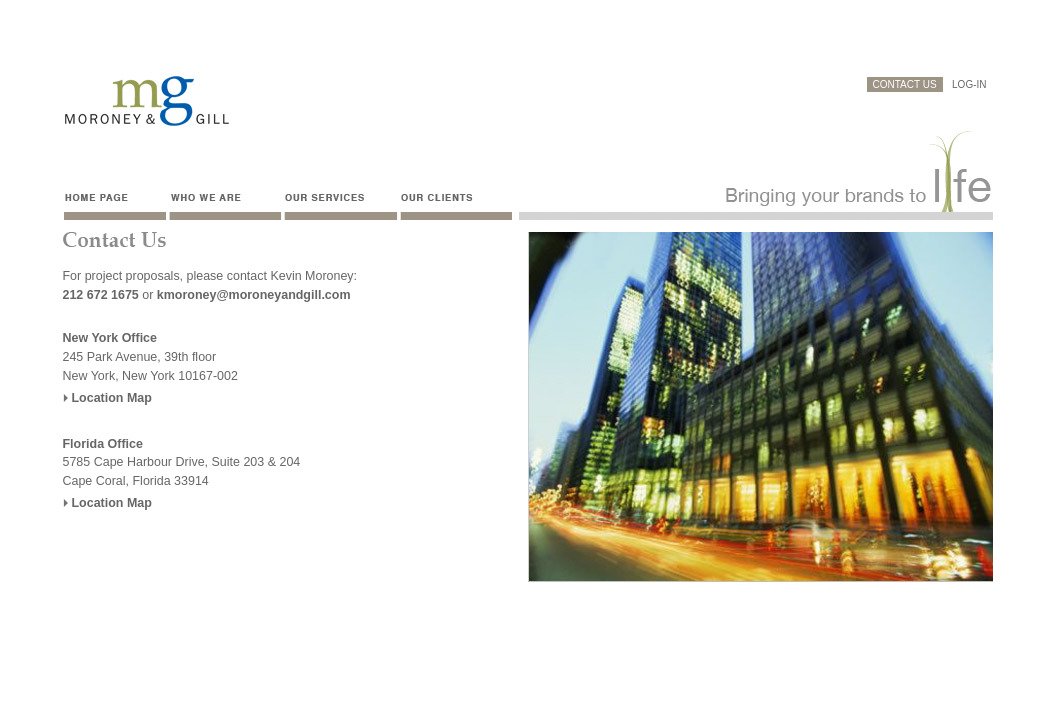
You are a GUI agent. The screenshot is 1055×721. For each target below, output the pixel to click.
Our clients (458, 204)
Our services (339, 204)
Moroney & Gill (146, 101)
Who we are (223, 204)
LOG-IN (969, 84)
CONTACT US (905, 84)
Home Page (114, 204)
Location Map (112, 398)
